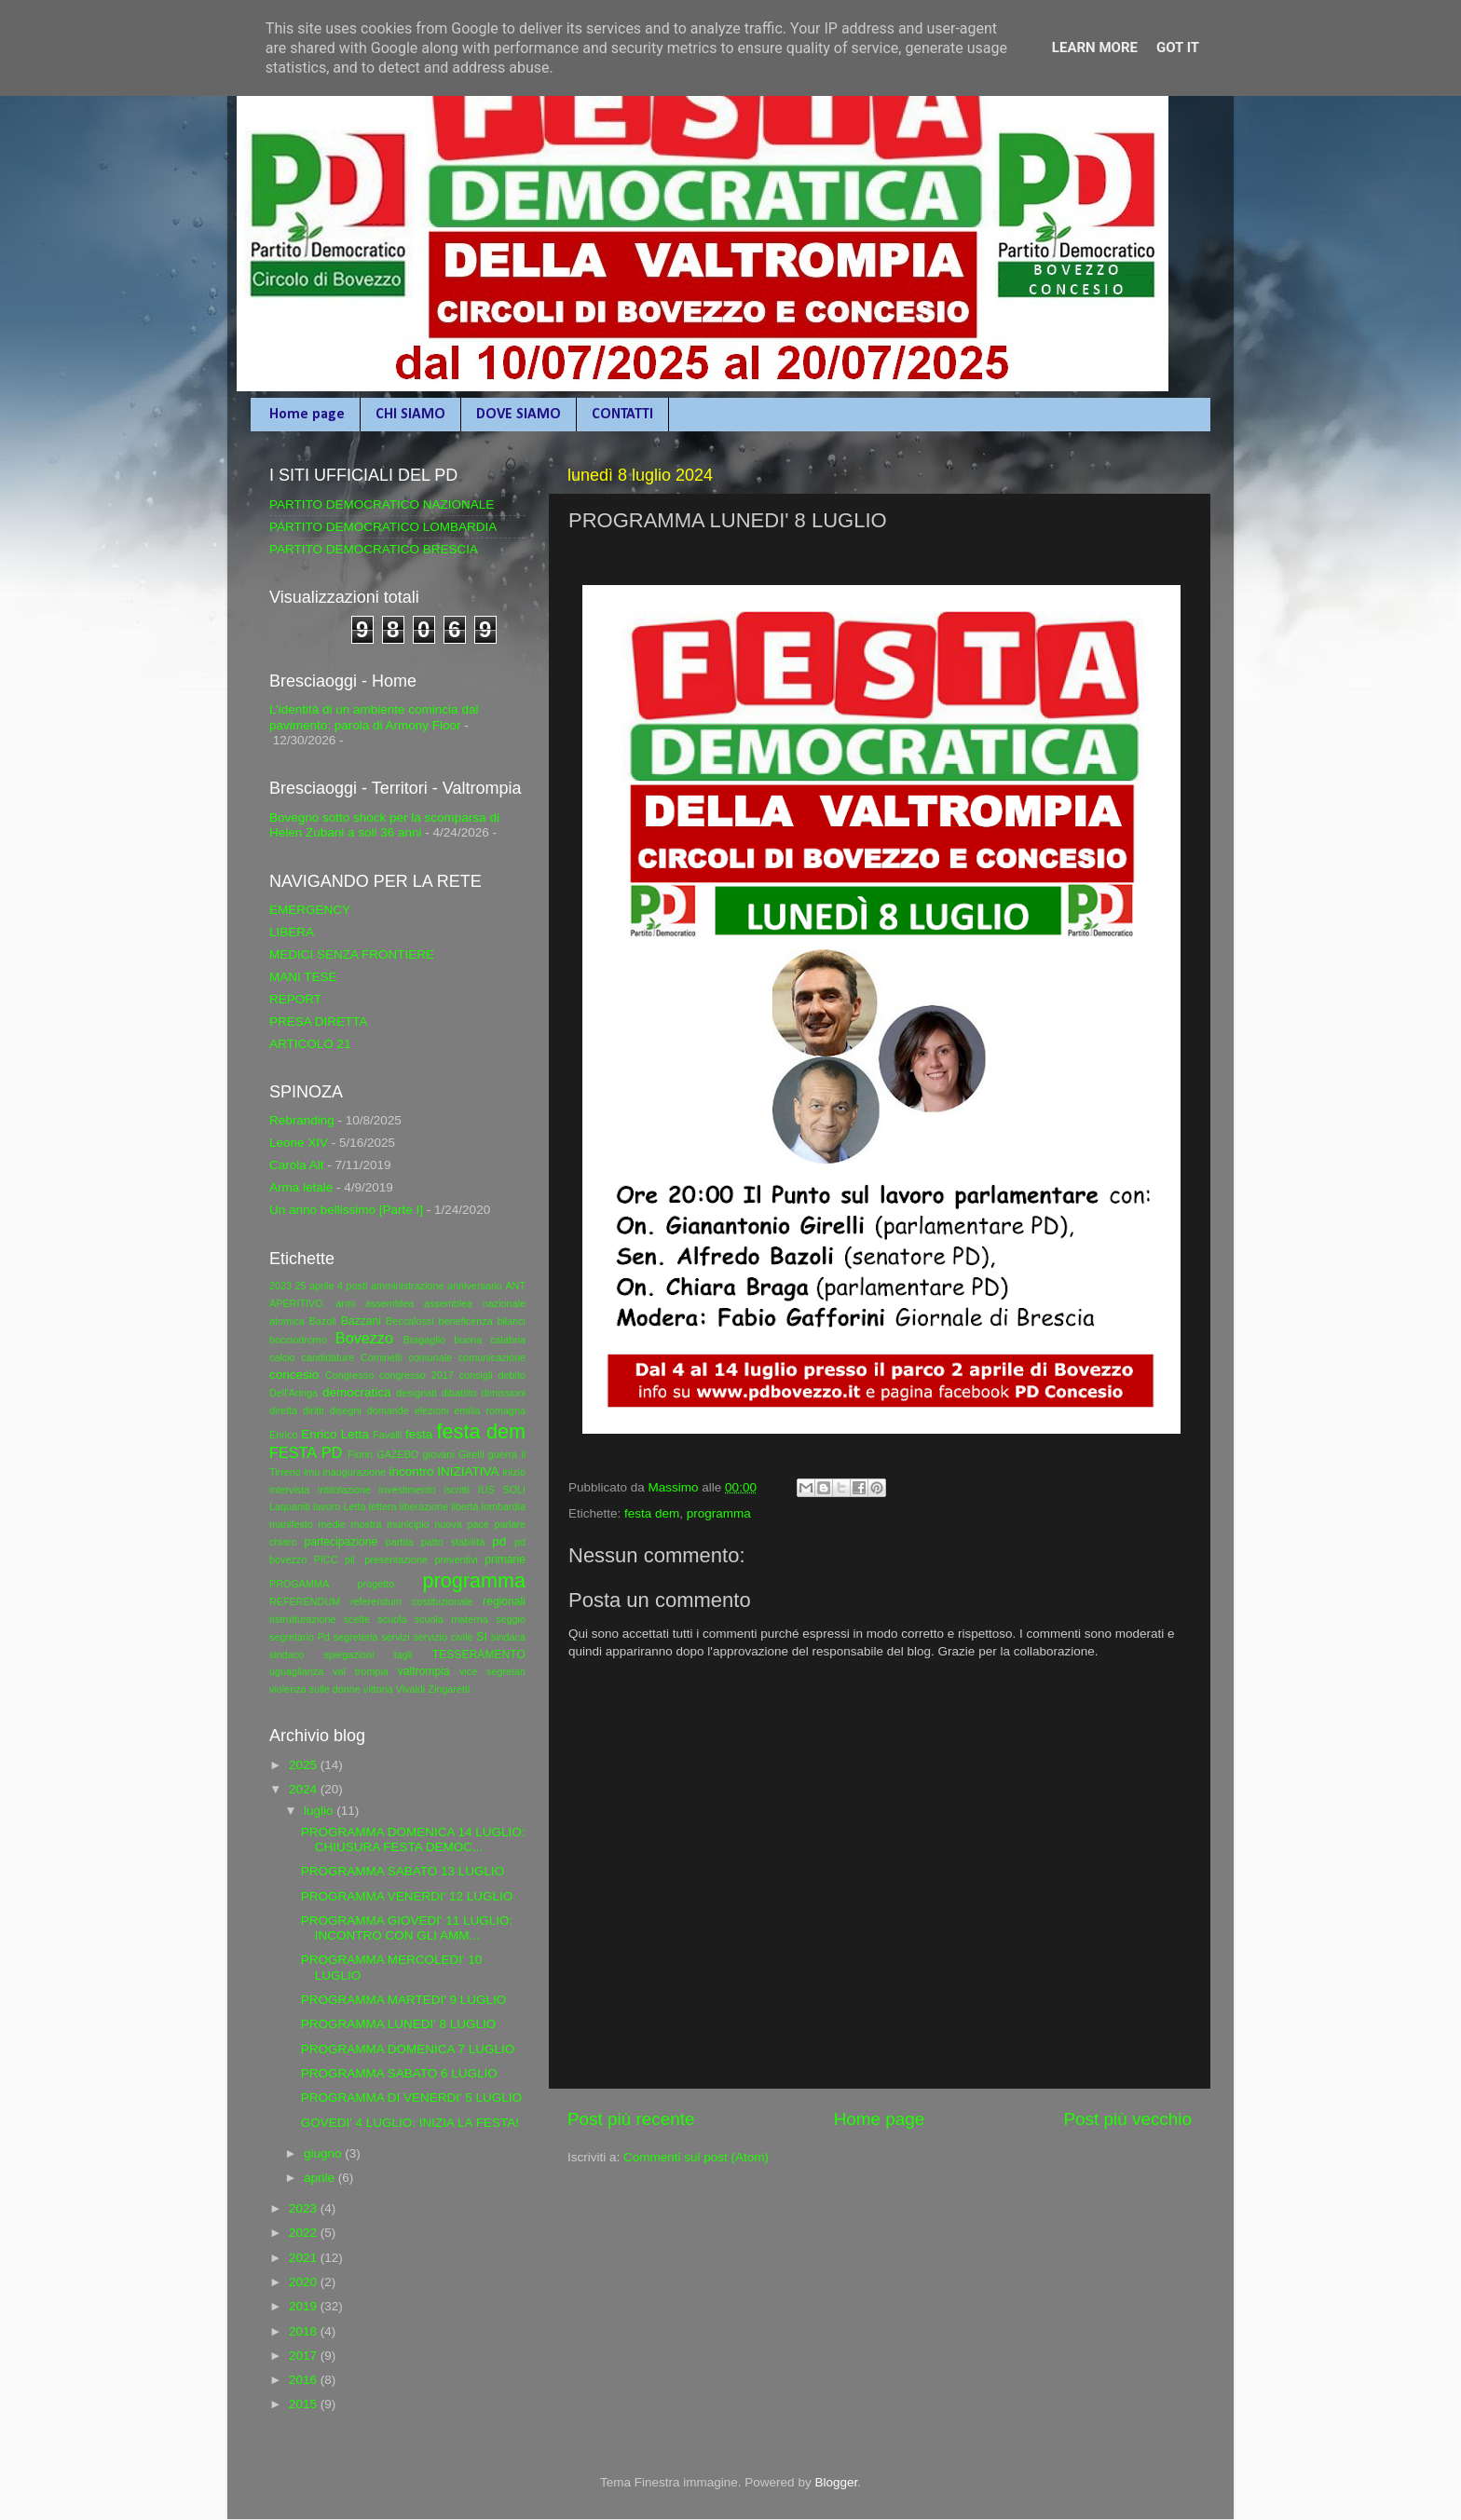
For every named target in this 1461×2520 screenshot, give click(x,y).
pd (499, 1541)
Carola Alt (296, 1165)
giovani (439, 1454)
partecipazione (340, 1541)
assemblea (389, 1303)
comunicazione (492, 1357)
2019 (305, 2306)
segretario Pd (299, 1636)
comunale (430, 1357)
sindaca (508, 1636)
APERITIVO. (297, 1303)
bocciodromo (298, 1339)
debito (512, 1375)
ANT (515, 1285)
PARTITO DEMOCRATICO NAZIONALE (381, 504)
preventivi (455, 1559)
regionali (504, 1601)
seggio (511, 1619)
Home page (307, 414)
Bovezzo (364, 1337)
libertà (464, 1506)
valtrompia (424, 1671)
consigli (476, 1375)
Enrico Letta (335, 1434)
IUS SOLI (502, 1489)
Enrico (283, 1434)
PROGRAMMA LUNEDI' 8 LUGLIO (399, 2024)
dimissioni (504, 1392)
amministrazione (407, 1285)
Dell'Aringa (293, 1392)
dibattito (459, 1392)
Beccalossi (410, 1321)
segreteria (356, 1636)
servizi (395, 1636)
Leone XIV (298, 1143)
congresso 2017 (416, 1375)
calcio (282, 1357)
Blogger (835, 2482)
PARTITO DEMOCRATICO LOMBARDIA (383, 527)
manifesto (291, 1524)
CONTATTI (622, 414)
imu (312, 1472)
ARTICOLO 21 (310, 1044)
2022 (305, 2233)
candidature (328, 1357)
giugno (324, 2153)
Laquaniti (289, 1506)
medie (331, 1524)
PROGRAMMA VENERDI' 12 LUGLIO (407, 1896)
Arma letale (301, 1187)
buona (468, 1339)
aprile (321, 2178)
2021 (305, 2258)
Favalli (387, 1434)
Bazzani (361, 1321)
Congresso (349, 1375)
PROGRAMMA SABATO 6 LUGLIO (399, 2073)
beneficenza (465, 1321)
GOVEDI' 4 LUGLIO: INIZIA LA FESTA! (410, 2123)
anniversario (474, 1285)
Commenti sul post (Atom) (696, 2157)
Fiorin (360, 1454)
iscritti (457, 1489)
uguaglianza (296, 1671)
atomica (287, 1321)
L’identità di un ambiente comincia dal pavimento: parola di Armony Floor (373, 716)
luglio (320, 1811)
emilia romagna (490, 1410)
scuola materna (451, 1619)
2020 (305, 2282)
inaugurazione (354, 1472)
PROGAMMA (299, 1583)
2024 (305, 1789)
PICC (326, 1559)
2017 (305, 2356)
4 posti (352, 1285)
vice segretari (492, 1671)
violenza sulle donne (315, 1689)
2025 (305, 1765)
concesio (294, 1375)
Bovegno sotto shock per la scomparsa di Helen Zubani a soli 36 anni (384, 824)
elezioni (432, 1410)
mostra (365, 1524)
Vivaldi (411, 1689)
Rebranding (302, 1120)
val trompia (361, 1671)
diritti (313, 1410)
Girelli (471, 1454)
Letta (354, 1506)
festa (418, 1434)
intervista (289, 1489)
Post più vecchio (1127, 2119)
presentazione (396, 1559)
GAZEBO (397, 1454)
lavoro (326, 1506)
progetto (376, 1583)
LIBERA (291, 932)
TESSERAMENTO (479, 1654)
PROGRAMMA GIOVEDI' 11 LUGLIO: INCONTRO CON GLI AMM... (407, 1928)
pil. (351, 1559)
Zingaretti (449, 1689)
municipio (408, 1524)
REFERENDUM (304, 1601)
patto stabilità (453, 1541)
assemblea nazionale (475, 1303)
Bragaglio (424, 1339)
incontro (411, 1471)
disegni (346, 1410)
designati (416, 1392)
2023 (280, 1285)
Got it (1177, 47)
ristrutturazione (302, 1619)
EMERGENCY (309, 910)
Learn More (1095, 47)
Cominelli (381, 1357)
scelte (357, 1619)
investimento (407, 1489)
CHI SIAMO (410, 414)
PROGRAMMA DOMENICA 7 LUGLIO (408, 2049)
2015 (305, 2404)
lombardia (504, 1506)
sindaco (286, 1654)
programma (719, 1513)
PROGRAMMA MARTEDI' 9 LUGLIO (404, 2000)
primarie (505, 1559)
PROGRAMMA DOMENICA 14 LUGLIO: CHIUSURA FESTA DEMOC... (413, 1839)
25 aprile (315, 1285)
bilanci (511, 1321)
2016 (305, 2380)
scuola (391, 1619)
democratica (356, 1392)
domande (388, 1410)
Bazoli (322, 1321)
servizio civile (442, 1636)
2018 (305, 2331)
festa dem (651, 1513)
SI (481, 1636)
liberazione (424, 1506)
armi (345, 1303)
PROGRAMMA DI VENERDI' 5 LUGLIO (411, 2098)
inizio (514, 1472)
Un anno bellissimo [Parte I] (346, 1210)
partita (400, 1541)
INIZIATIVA (467, 1471)
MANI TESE (303, 977)
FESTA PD (305, 1452)
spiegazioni (348, 1654)
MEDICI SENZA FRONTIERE (351, 954)
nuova (447, 1524)
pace (477, 1524)
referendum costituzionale (411, 1601)
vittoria (378, 1689)
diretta (283, 1410)
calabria (508, 1339)
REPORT (295, 999)
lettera (383, 1506)
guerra (502, 1454)
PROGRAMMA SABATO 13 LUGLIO (403, 1871)
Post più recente (631, 2119)
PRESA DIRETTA (318, 1021)
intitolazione (344, 1489)
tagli (403, 1654)
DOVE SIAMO (518, 414)
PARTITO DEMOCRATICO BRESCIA (373, 549)
